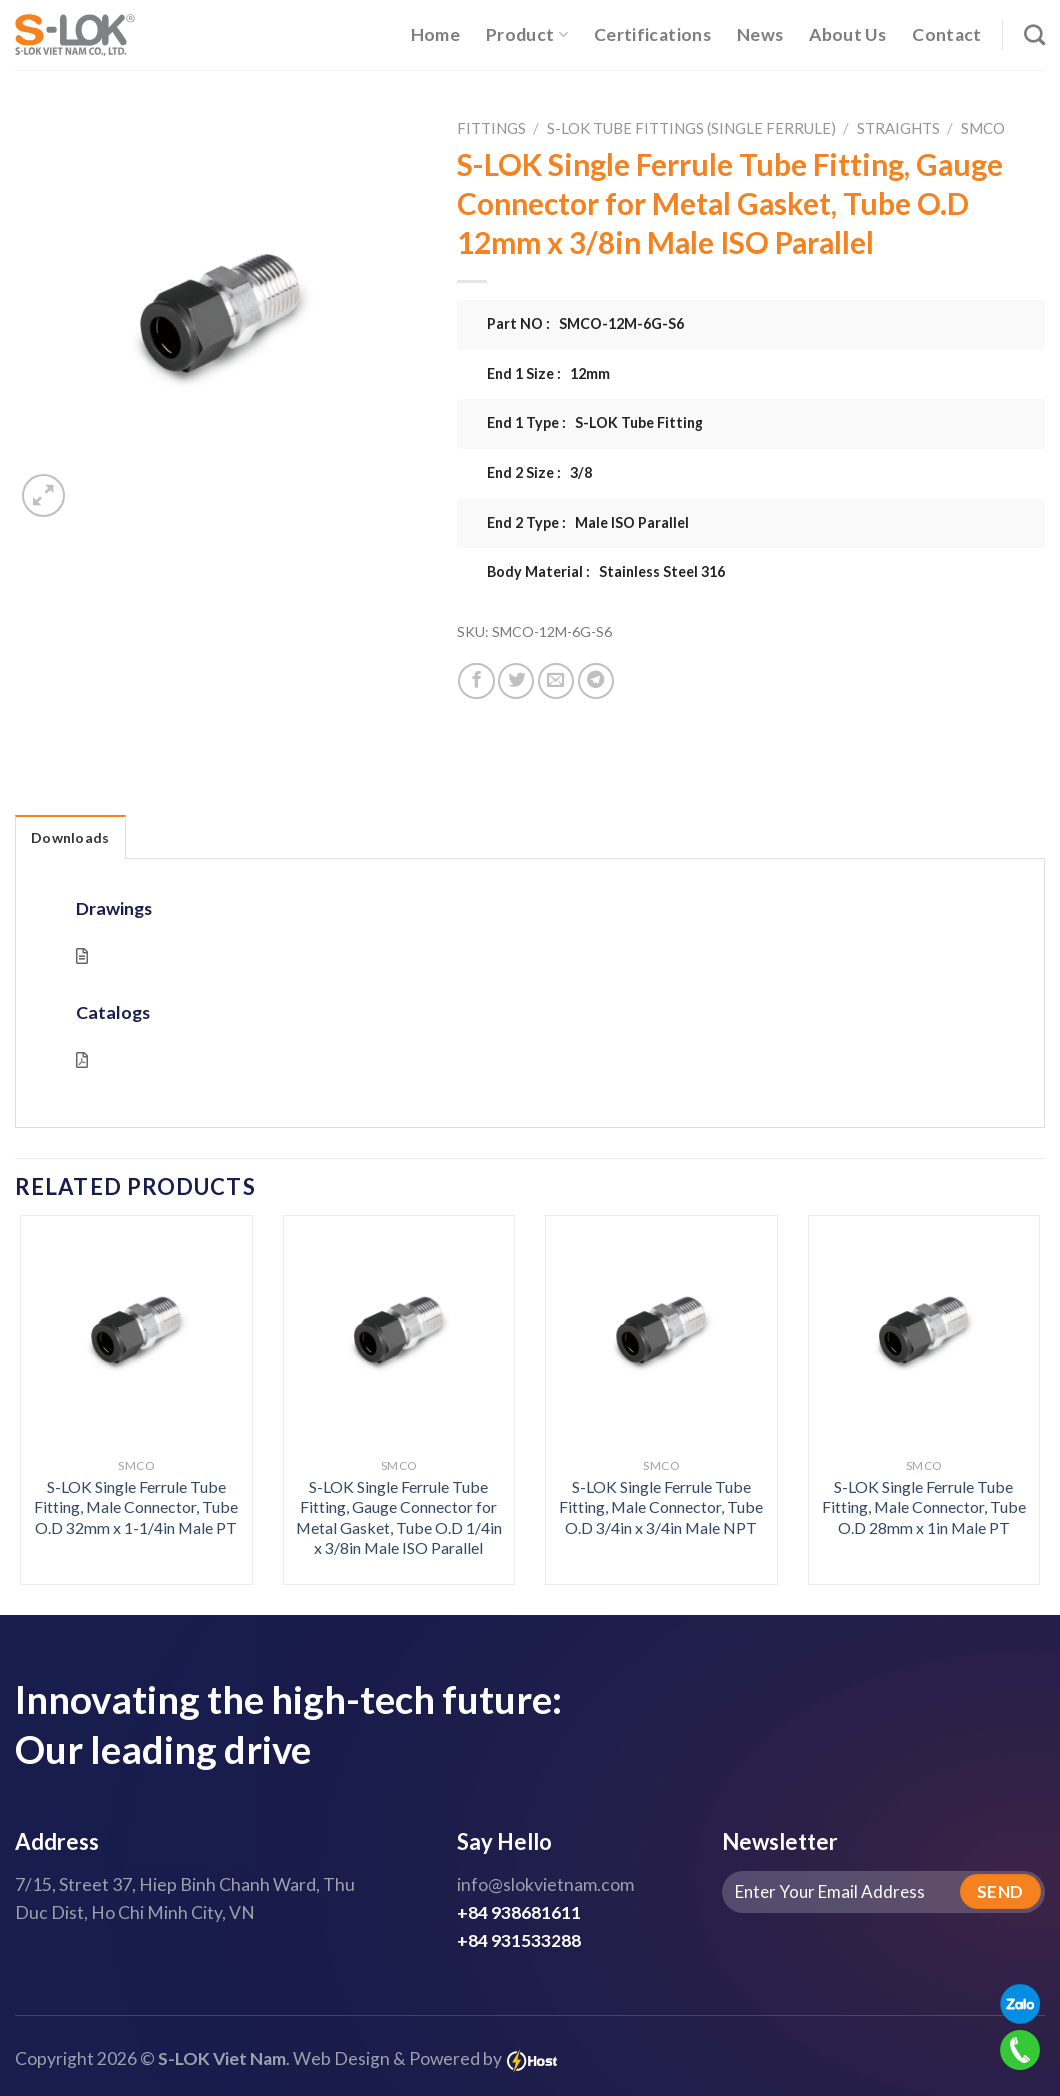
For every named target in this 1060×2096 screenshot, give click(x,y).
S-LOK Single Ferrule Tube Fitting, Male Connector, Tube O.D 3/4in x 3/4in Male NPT (661, 1507)
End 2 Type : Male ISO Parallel (588, 522)
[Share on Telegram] (596, 681)
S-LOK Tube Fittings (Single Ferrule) (691, 128)
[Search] (1034, 34)
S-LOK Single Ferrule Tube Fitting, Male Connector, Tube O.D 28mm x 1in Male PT (924, 1507)
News (760, 34)
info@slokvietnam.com (545, 1884)
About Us (847, 34)
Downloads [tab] (70, 837)
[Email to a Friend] (556, 681)
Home (435, 34)
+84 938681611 (519, 1912)
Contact (946, 34)
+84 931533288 (519, 1940)
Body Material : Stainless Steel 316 (606, 571)
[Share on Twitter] (516, 681)
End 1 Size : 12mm (548, 373)
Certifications (652, 34)
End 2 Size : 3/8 (539, 472)
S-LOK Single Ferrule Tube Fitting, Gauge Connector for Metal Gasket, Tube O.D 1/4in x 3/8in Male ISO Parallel (399, 1517)
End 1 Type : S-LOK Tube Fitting (595, 422)
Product (527, 34)
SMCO (983, 128)
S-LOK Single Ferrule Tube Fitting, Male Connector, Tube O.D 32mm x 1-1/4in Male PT (136, 1507)
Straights (898, 128)
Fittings (491, 128)
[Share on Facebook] (476, 681)
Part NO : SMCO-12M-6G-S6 (585, 323)
